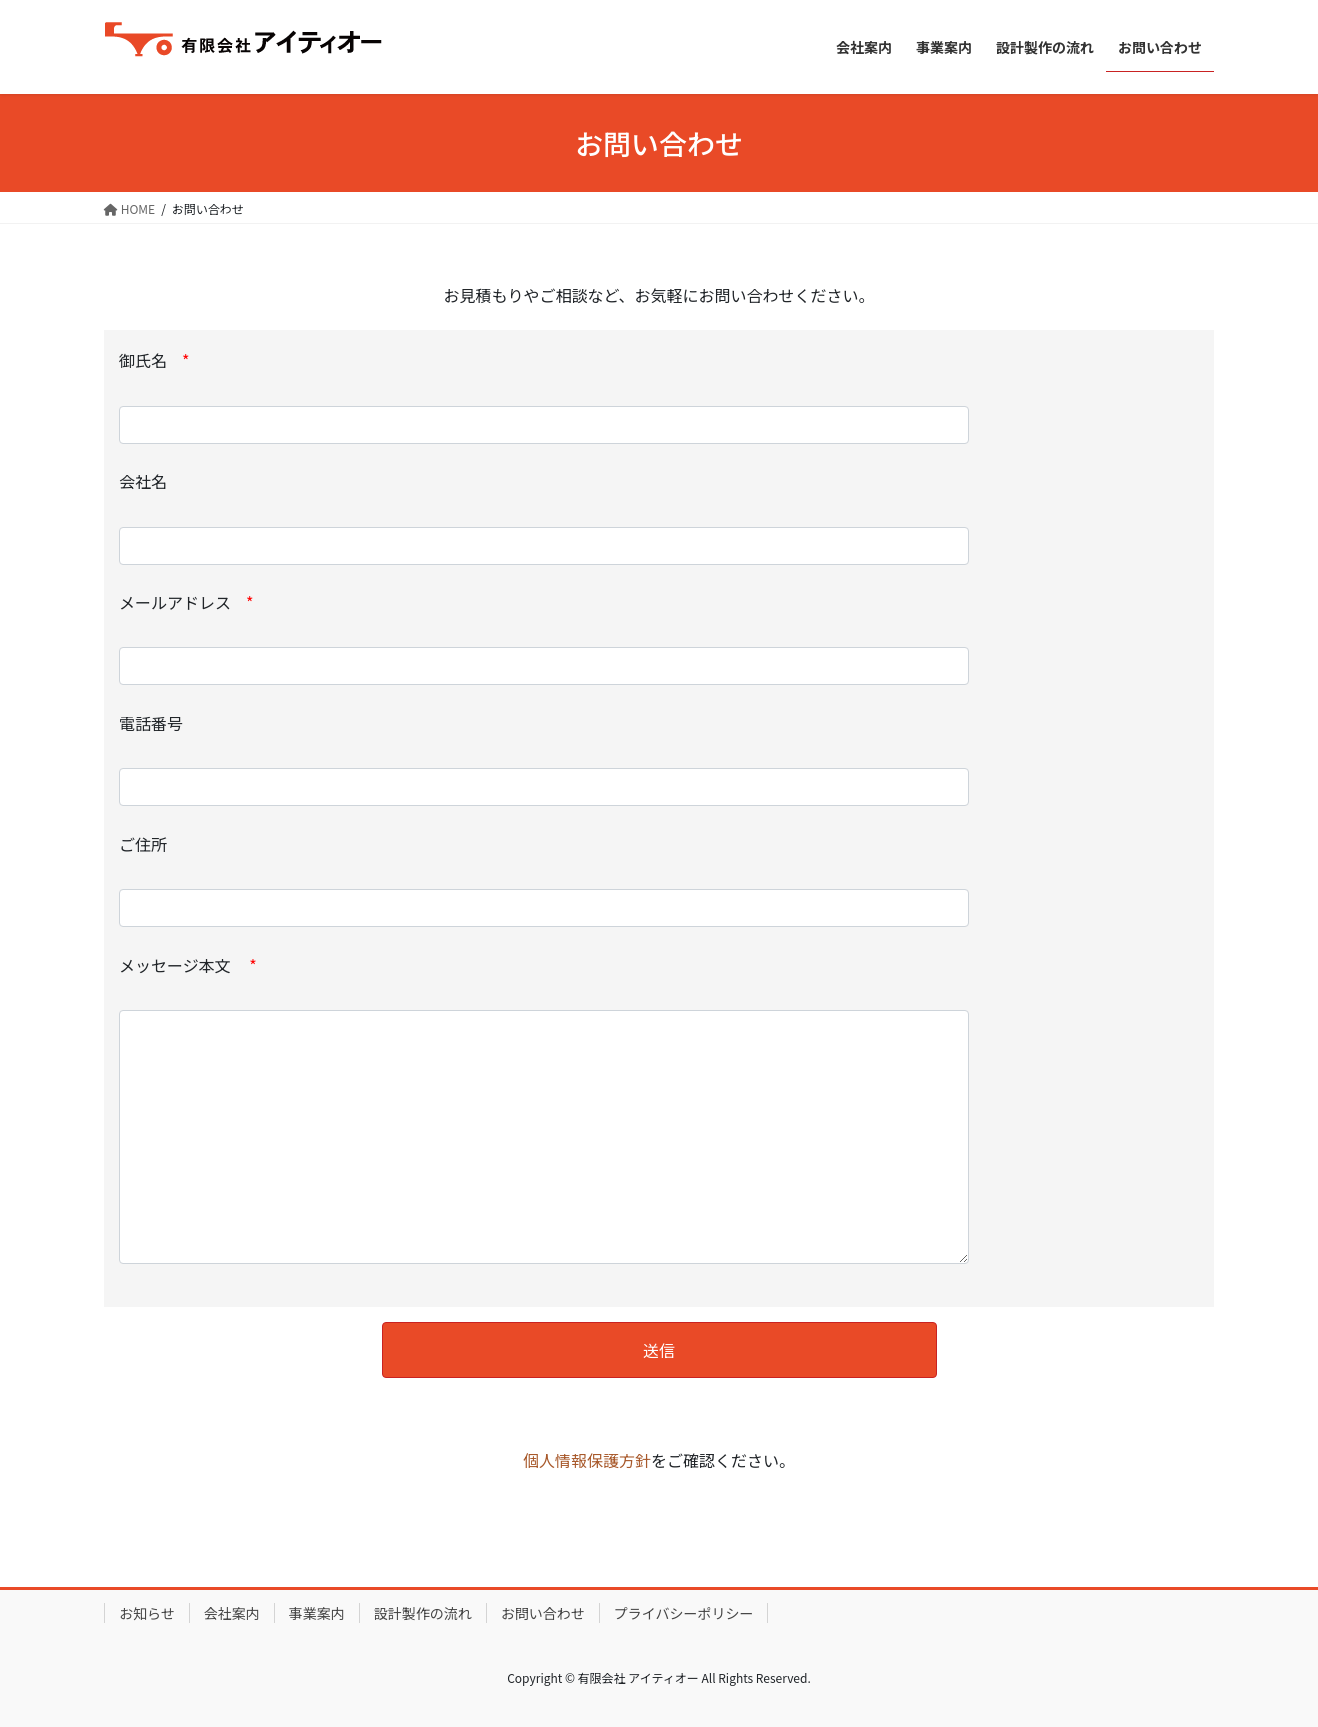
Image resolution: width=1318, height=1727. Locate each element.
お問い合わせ (543, 1613)
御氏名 (544, 396)
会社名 (544, 517)
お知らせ (147, 1613)
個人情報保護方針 (587, 1460)
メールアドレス (544, 638)
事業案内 (317, 1613)
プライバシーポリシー (684, 1613)
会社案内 (232, 1613)
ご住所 (544, 880)
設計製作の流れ (423, 1613)
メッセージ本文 (544, 1109)
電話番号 (544, 759)
